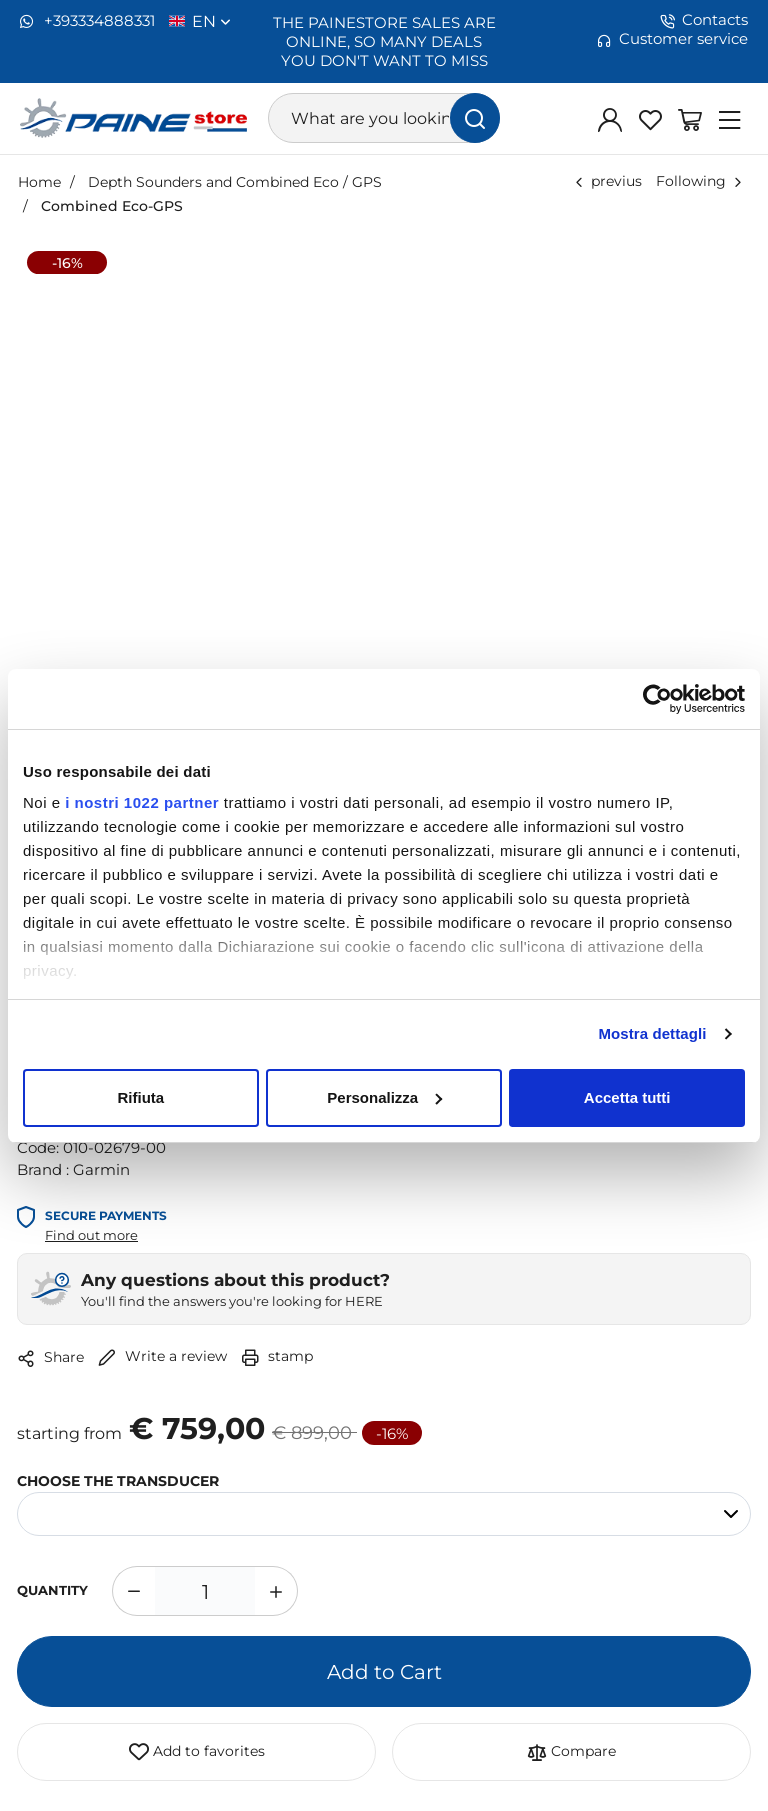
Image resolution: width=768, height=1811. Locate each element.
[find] (475, 118)
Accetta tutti (627, 1097)
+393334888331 (87, 21)
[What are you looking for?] (384, 118)
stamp (277, 1355)
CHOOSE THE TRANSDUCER (118, 1480)
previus (616, 180)
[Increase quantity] (276, 1591)
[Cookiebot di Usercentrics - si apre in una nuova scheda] (657, 699)
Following (691, 180)
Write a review (162, 1355)
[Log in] (610, 119)
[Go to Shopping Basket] (690, 119)
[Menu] (730, 119)
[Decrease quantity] (133, 1591)
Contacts (704, 20)
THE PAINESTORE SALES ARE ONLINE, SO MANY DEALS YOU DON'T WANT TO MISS (384, 41)
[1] (205, 1591)
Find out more (91, 1235)
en (211, 21)
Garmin (101, 1169)
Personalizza (384, 1097)
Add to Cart (384, 1671)
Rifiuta (140, 1097)
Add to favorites (197, 1752)
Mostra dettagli (652, 1033)
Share (50, 1357)
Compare (571, 1752)
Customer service (672, 39)
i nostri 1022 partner (142, 802)
